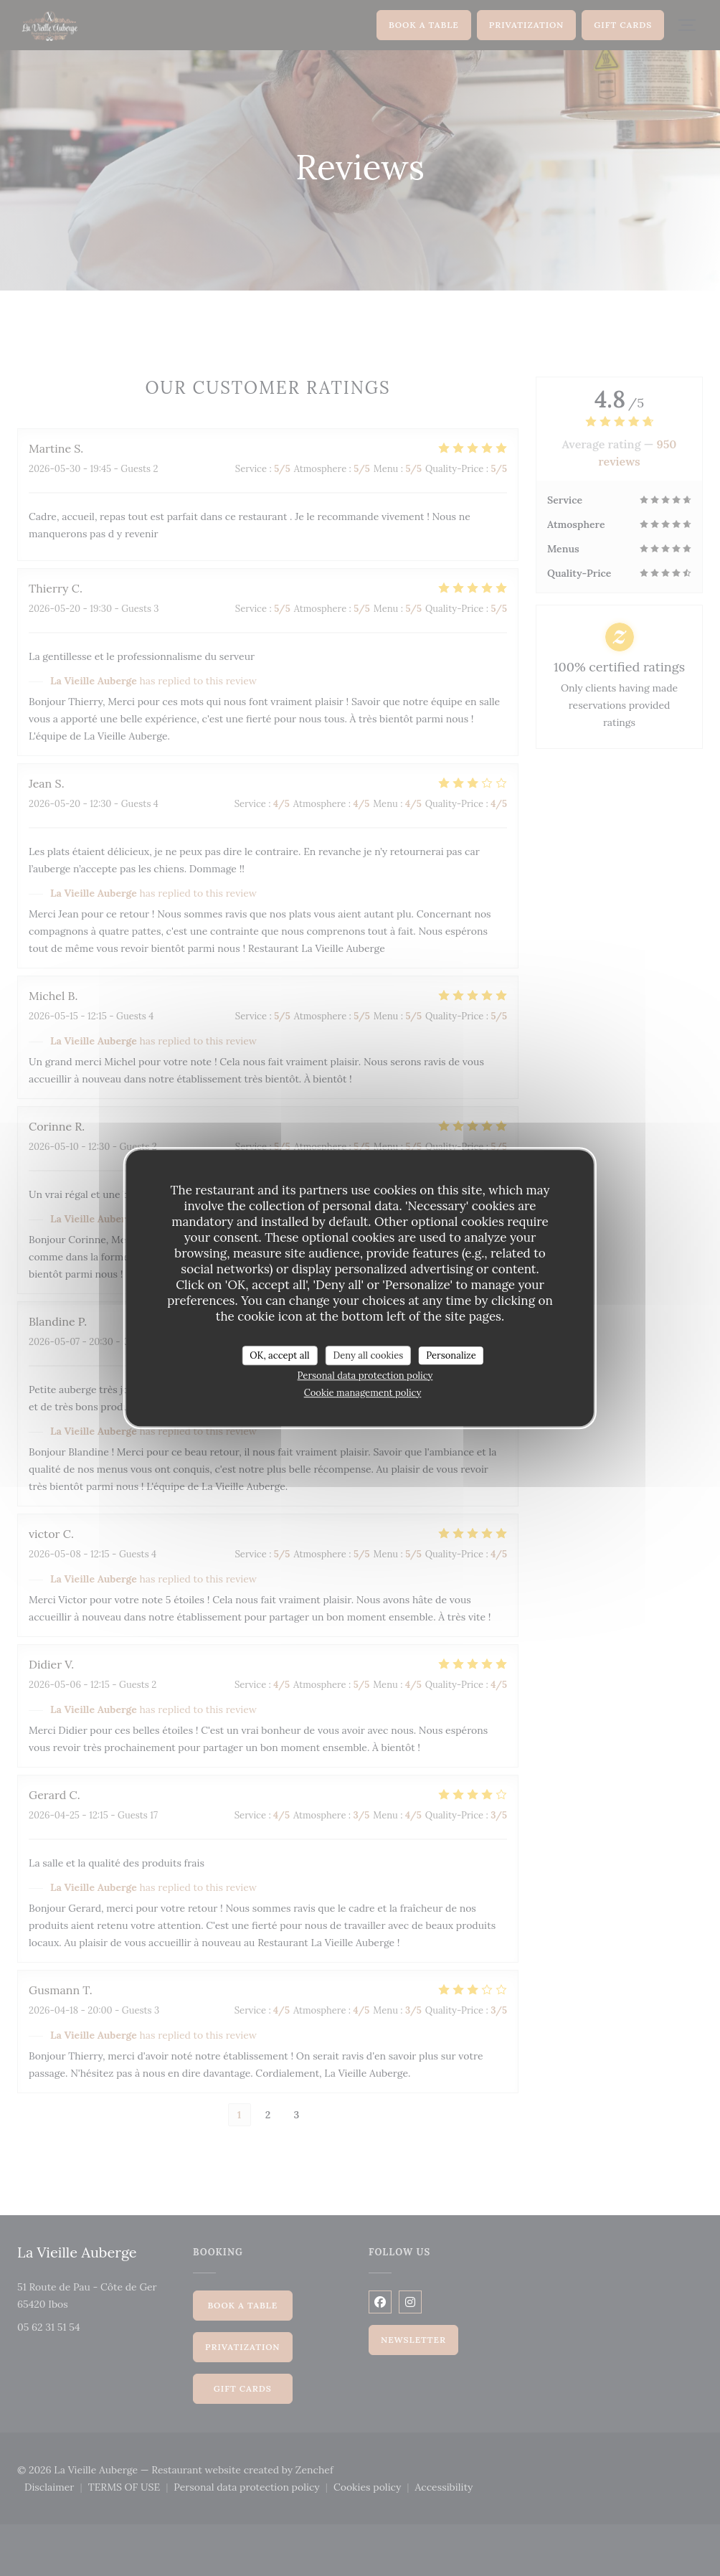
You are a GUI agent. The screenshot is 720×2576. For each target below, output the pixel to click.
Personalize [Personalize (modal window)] (450, 1355)
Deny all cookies (368, 1355)
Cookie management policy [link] (363, 1393)
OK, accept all (279, 1355)
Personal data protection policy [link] (365, 1375)
